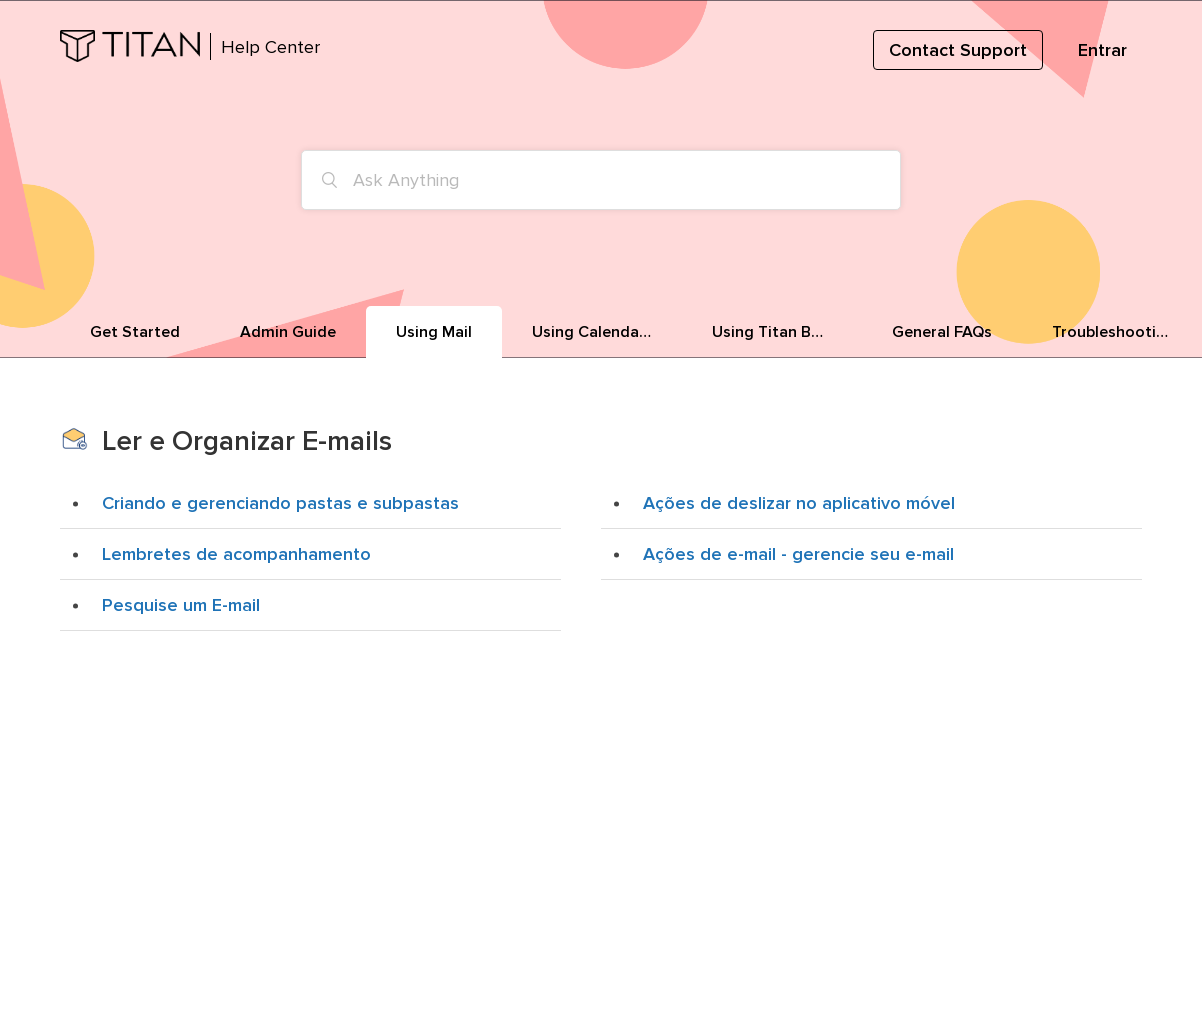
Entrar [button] (1102, 50)
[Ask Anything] (601, 180)
